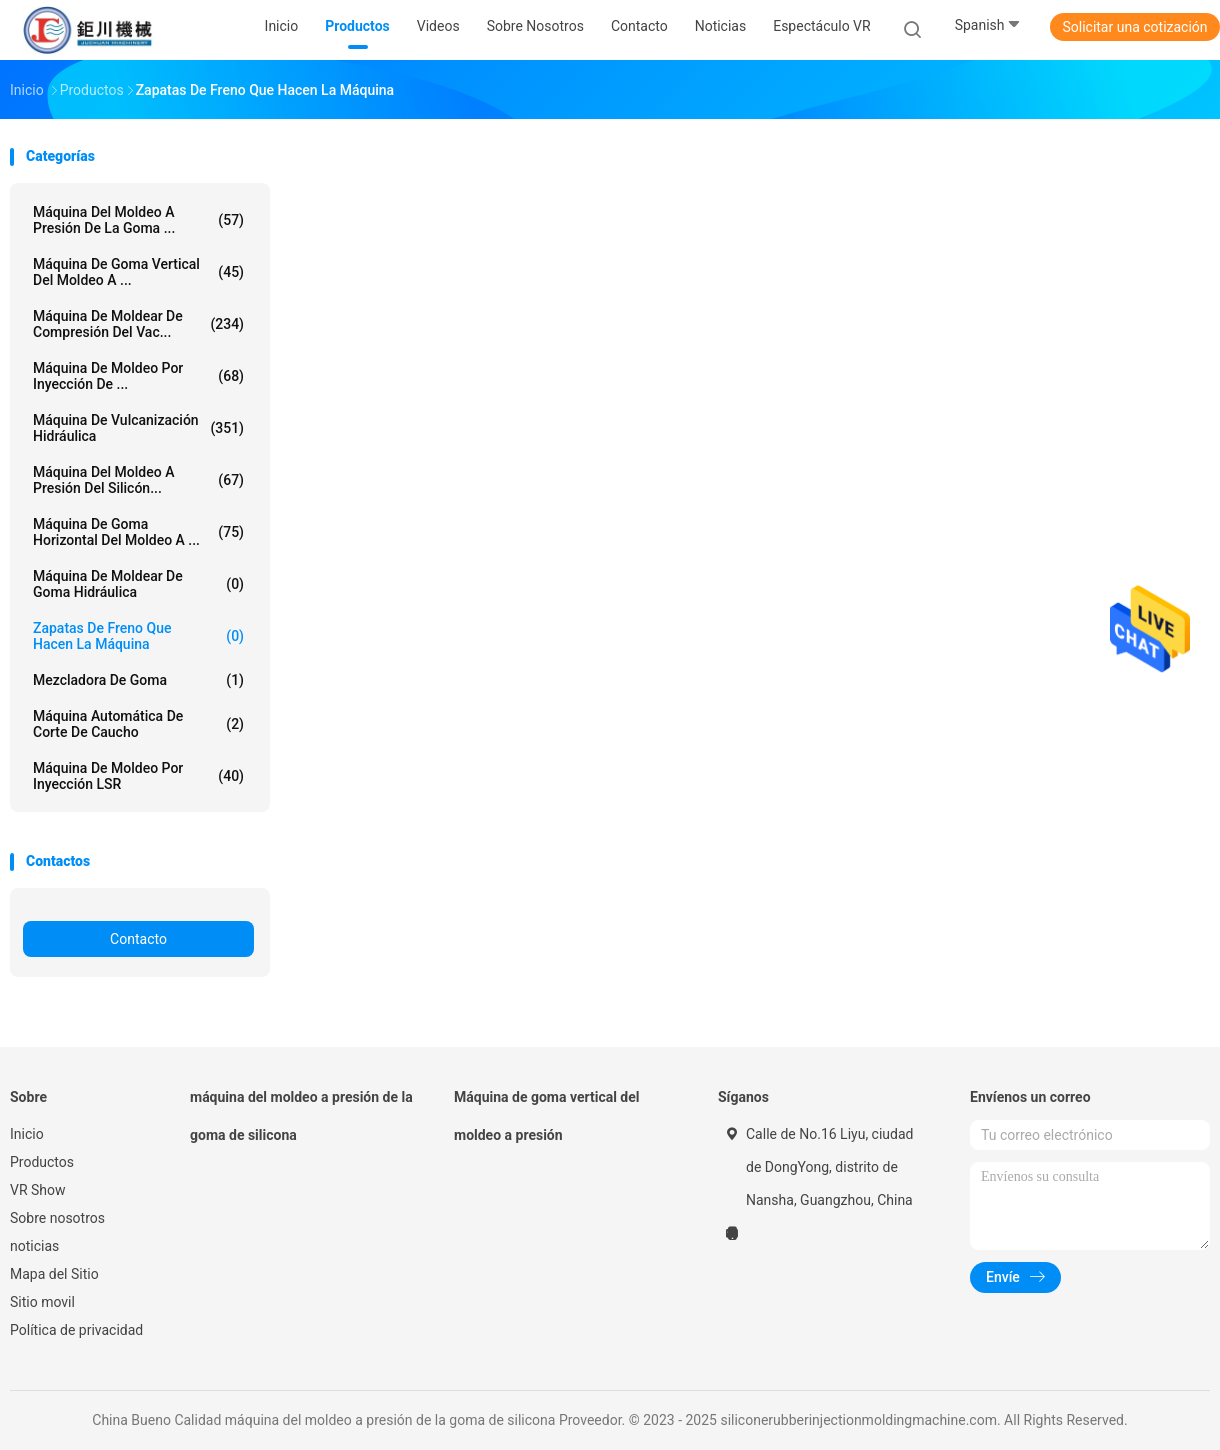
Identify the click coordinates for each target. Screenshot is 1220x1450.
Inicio (27, 1134)
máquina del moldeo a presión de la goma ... (138, 220)
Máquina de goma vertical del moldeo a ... (138, 272)
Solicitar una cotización (1134, 27)
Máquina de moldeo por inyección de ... (138, 376)
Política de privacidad (76, 1330)
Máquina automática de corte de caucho (138, 724)
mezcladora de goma (138, 680)
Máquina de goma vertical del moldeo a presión (547, 1116)
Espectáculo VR (821, 26)
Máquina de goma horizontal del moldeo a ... (138, 532)
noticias (34, 1246)
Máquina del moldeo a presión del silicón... (138, 480)
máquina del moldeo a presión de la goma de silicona (301, 1116)
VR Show (38, 1190)
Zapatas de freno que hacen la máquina (138, 636)
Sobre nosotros (57, 1218)
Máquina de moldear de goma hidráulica (138, 584)
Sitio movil (42, 1302)
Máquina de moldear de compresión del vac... (138, 324)
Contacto (138, 939)
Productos (42, 1162)
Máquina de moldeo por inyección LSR (138, 776)
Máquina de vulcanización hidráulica (138, 428)
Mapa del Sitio (54, 1274)
